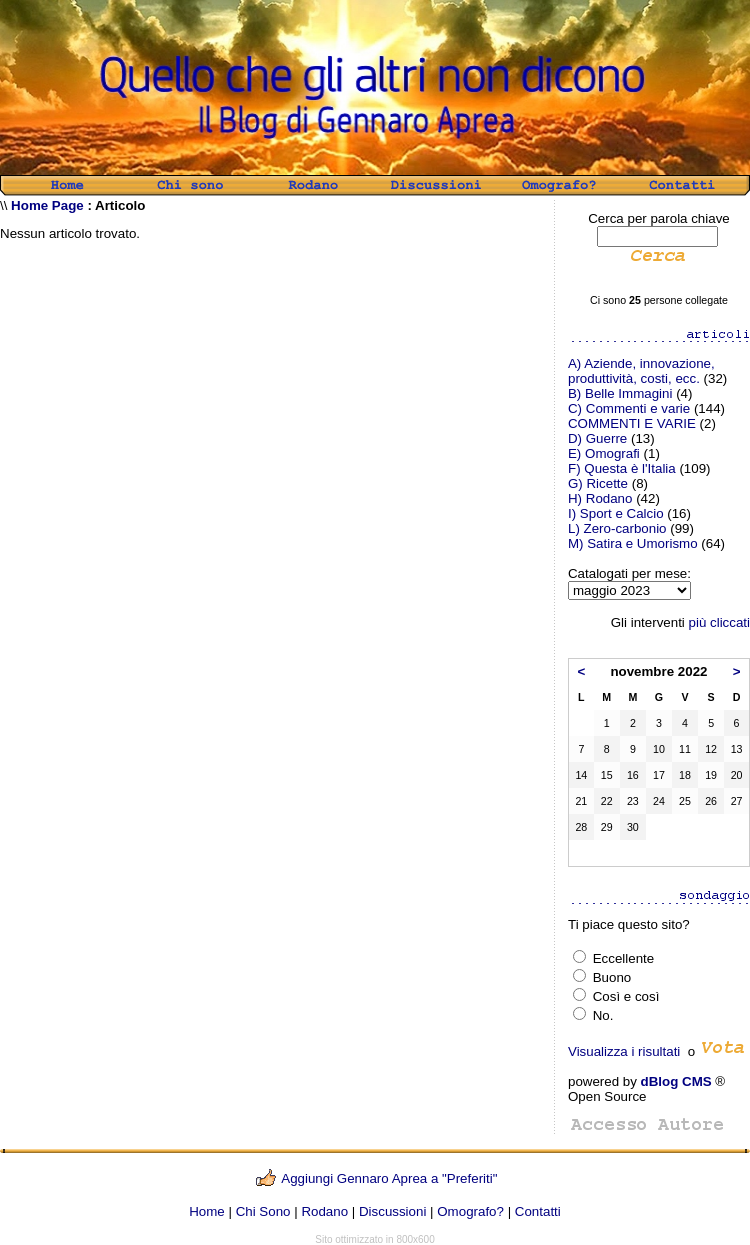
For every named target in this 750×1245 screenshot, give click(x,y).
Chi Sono (263, 1211)
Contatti (538, 1211)
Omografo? (470, 1211)
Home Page (47, 205)
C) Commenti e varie (629, 408)
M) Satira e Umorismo (633, 543)
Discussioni (392, 1211)
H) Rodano (600, 498)
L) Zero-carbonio (617, 528)
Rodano (324, 1211)
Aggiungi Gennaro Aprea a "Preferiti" (389, 1178)
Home (207, 1211)
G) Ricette (598, 483)
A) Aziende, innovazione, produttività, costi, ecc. (641, 371)
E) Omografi (604, 453)
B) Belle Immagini (620, 393)
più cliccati (719, 622)
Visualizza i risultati (624, 1051)
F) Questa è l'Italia (622, 468)
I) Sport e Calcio (616, 513)
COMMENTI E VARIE (632, 423)
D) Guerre (597, 438)
